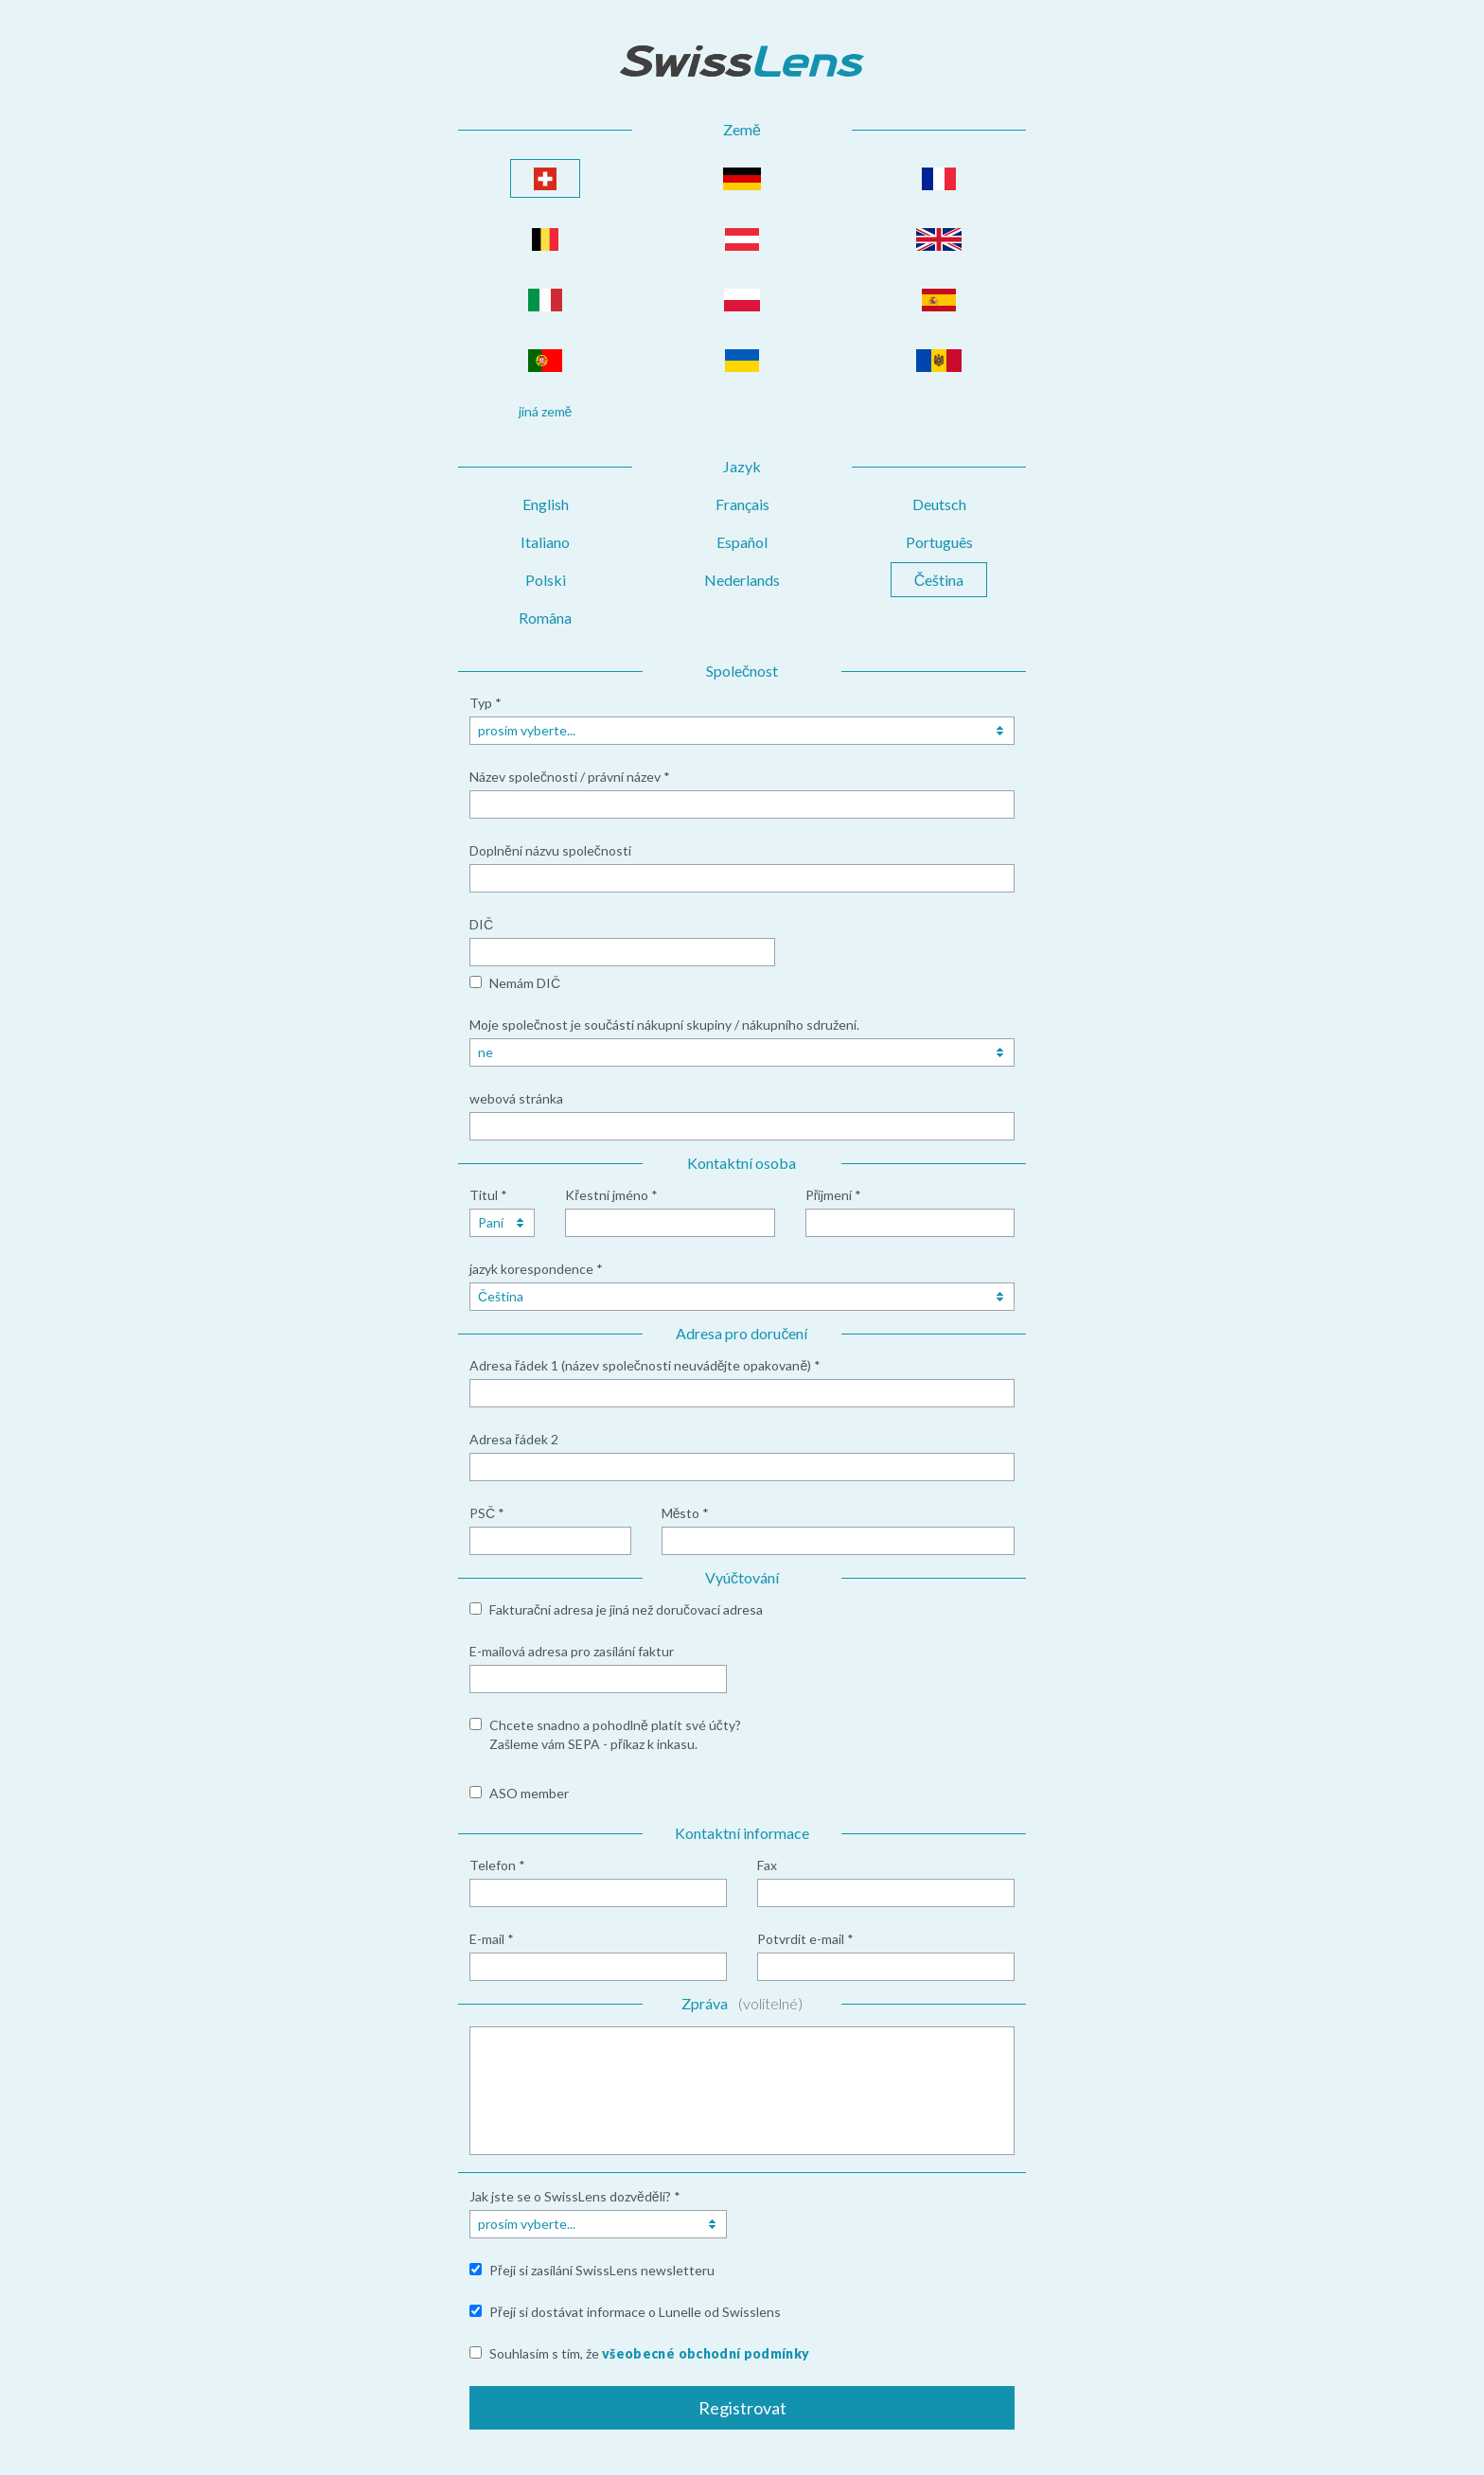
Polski (545, 580)
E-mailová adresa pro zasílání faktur (571, 1651)
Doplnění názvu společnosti (550, 850)
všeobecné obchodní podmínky (705, 2353)
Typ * (485, 703)
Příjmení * (833, 1195)
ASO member (529, 1793)
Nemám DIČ (524, 983)
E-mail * (491, 1939)
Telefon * (497, 1865)
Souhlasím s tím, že (649, 2353)
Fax (767, 1865)
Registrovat (742, 2407)
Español (742, 542)
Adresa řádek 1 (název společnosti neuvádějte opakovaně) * (645, 1365)
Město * (686, 1513)
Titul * (488, 1195)
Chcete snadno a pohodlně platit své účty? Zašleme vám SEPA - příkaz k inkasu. (615, 1734)
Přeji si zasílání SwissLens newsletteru (602, 2270)
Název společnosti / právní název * (569, 777)
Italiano (545, 542)
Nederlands (742, 580)
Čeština (939, 580)
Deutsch (939, 504)
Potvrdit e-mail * (805, 1939)
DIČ (481, 924)
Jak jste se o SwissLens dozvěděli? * (574, 2196)
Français (742, 504)
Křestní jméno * (611, 1195)
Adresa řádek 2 (513, 1439)
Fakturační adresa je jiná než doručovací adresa (626, 1609)
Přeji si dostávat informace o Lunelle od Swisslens (635, 2312)
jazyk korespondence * (536, 1269)
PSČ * (486, 1513)
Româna (545, 618)
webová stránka (516, 1098)
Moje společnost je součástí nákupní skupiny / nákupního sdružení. (664, 1025)
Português (939, 542)
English (545, 504)
